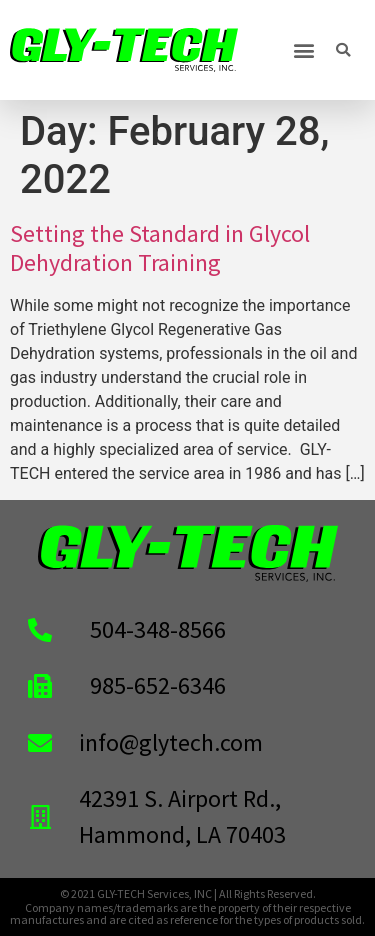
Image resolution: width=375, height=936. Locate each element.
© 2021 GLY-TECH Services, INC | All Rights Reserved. (188, 893)
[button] (303, 50)
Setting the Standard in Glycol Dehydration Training (160, 248)
